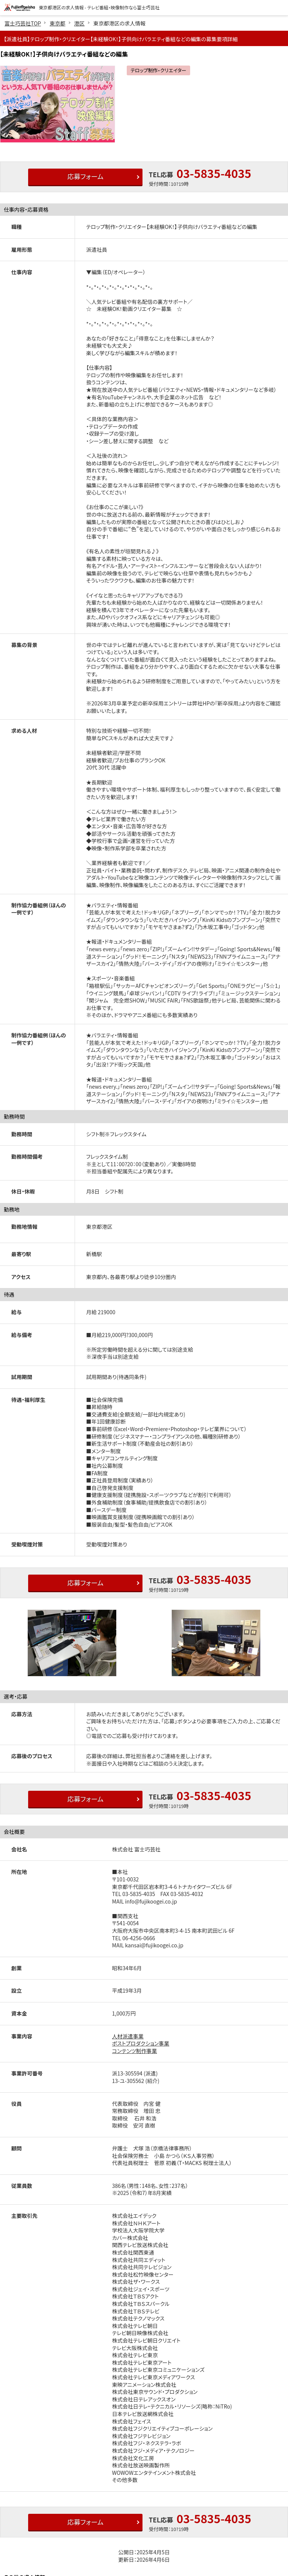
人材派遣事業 (128, 2036)
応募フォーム (83, 176)
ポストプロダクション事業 (141, 2043)
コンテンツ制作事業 (134, 2051)
